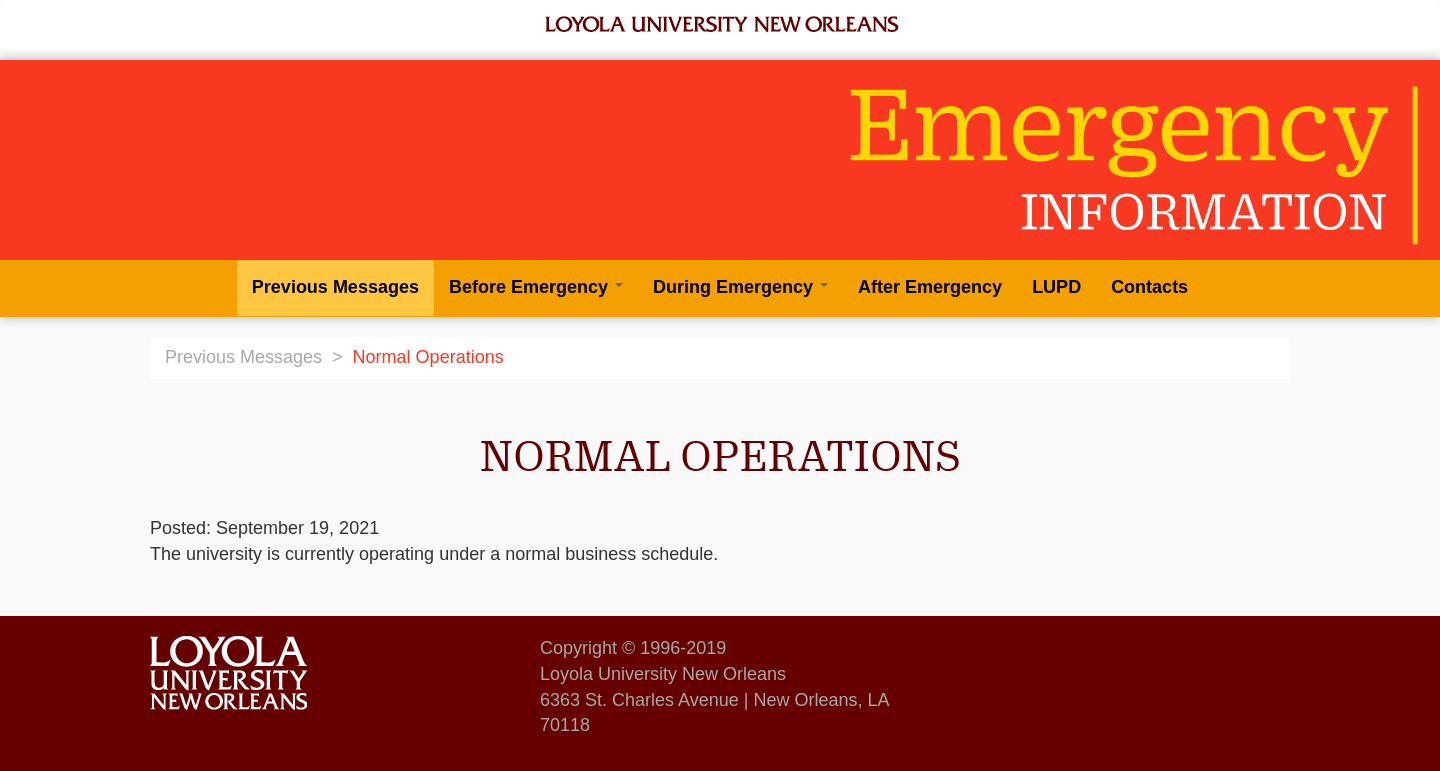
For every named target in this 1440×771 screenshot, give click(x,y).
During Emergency (740, 287)
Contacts (1149, 287)
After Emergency (930, 287)
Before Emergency (536, 287)
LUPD (1056, 287)
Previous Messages (335, 287)
